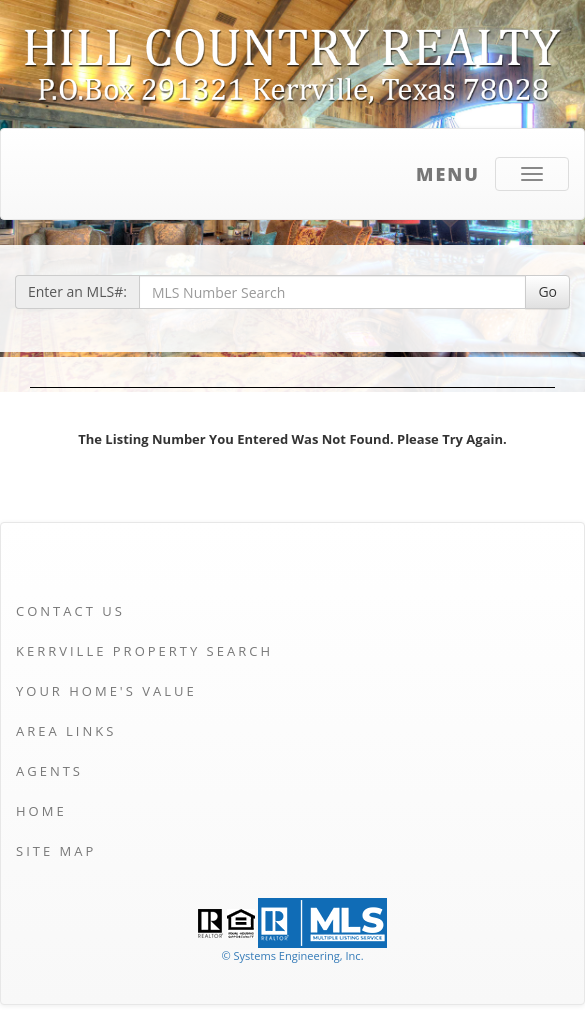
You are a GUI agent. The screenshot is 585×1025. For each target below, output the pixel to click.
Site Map (56, 851)
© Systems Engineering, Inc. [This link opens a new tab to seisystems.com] (292, 955)
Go (547, 291)
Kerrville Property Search (144, 651)
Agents (49, 771)
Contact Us (70, 611)
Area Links (66, 731)
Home (41, 811)
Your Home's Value (106, 691)
